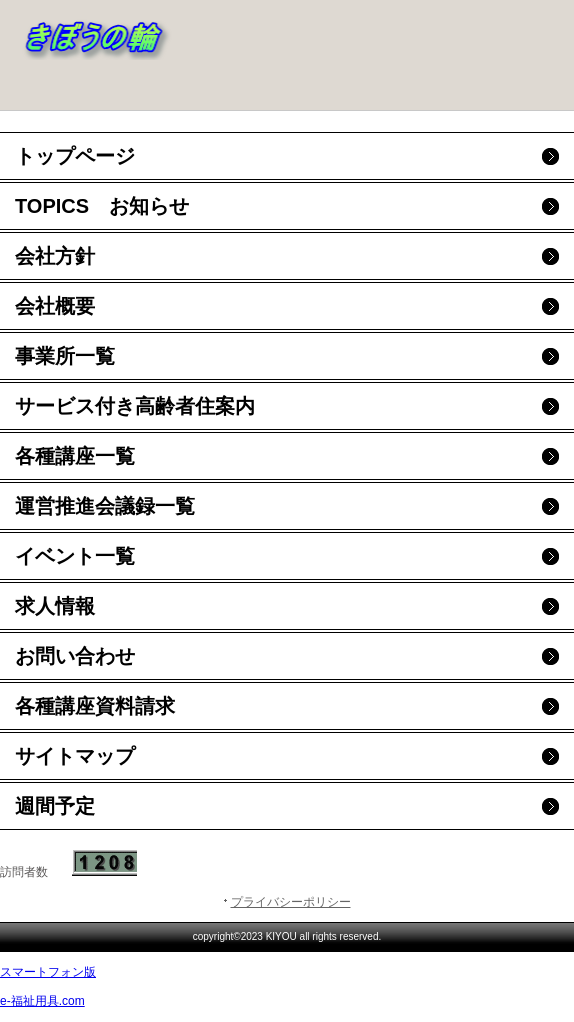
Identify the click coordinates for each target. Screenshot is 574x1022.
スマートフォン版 (48, 972)
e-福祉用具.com (42, 1001)
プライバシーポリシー (291, 902)
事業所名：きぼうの (160, 35)
